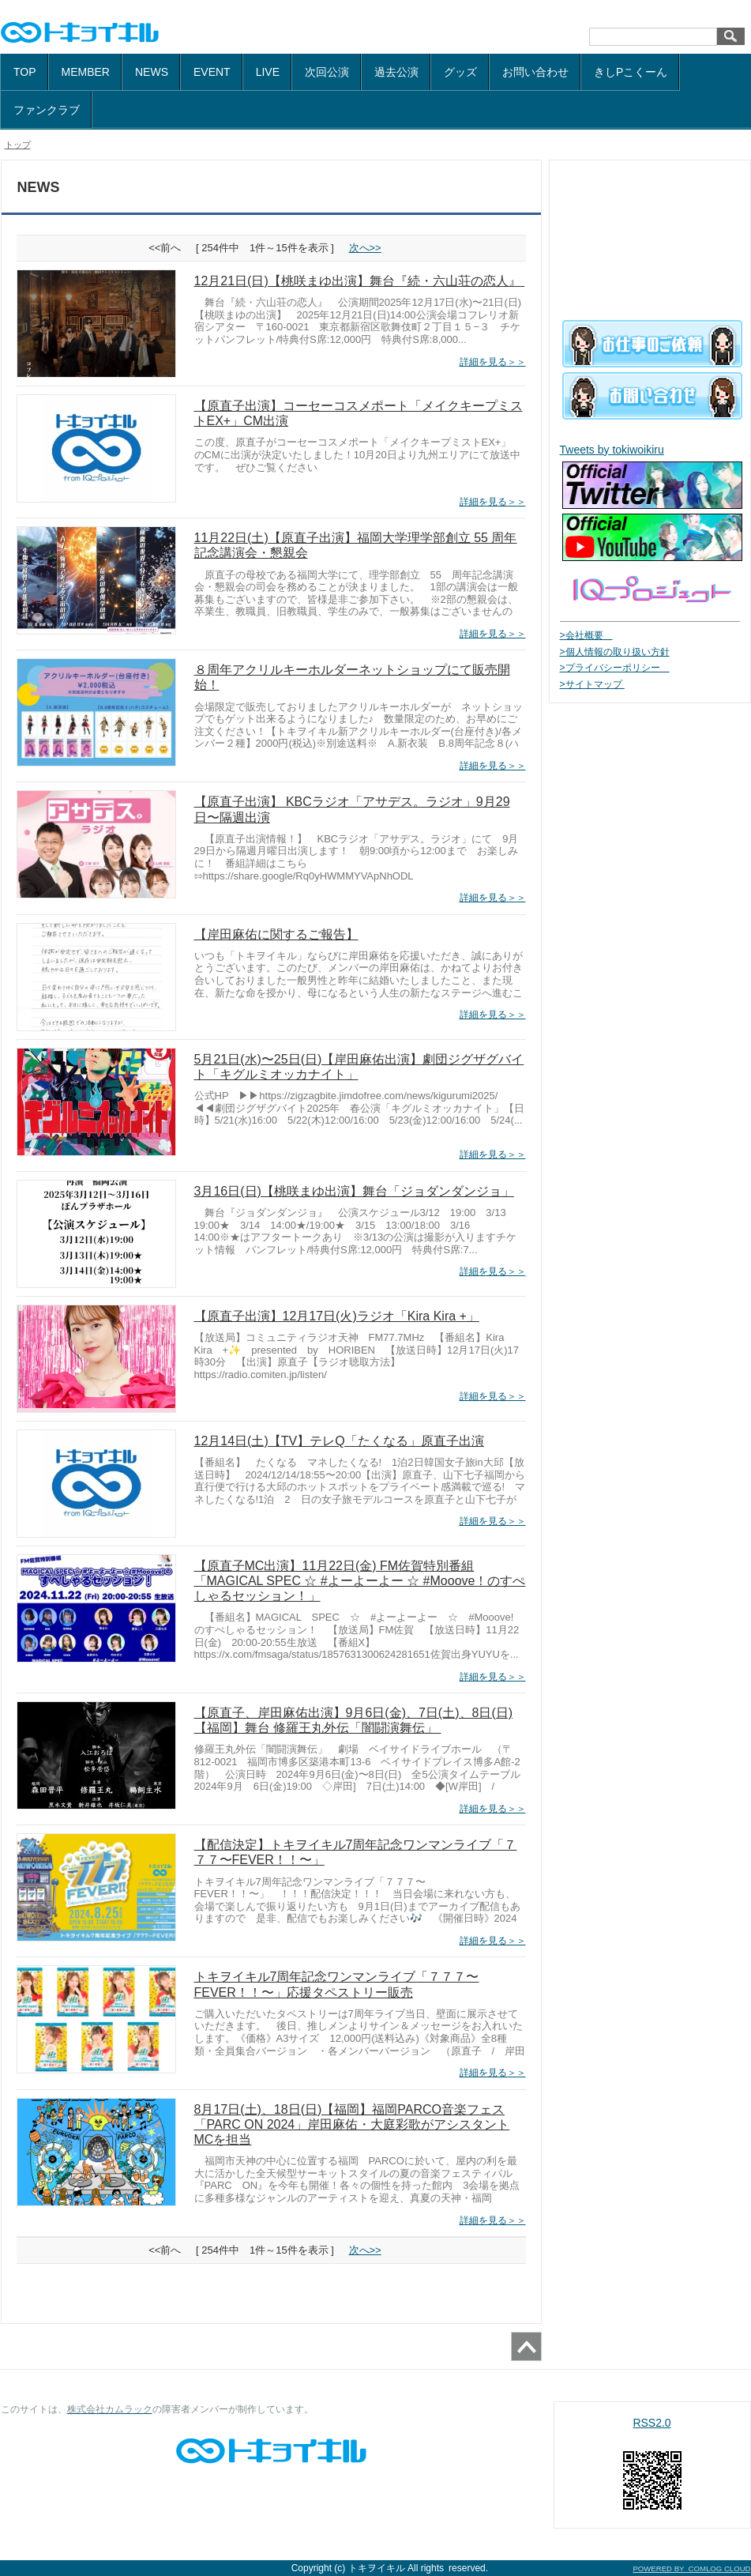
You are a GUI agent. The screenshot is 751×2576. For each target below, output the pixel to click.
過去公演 (396, 72)
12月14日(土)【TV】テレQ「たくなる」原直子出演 (339, 1441)
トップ (18, 144)
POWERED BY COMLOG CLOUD (691, 2568)
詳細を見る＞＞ (493, 361)
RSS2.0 (651, 2422)
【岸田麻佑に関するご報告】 (276, 934)
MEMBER (86, 72)
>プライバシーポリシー (615, 667)
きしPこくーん (630, 72)
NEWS (151, 72)
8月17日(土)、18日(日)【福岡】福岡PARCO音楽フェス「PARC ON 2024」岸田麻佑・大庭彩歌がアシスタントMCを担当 (352, 2124)
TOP (24, 72)
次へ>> (365, 248)
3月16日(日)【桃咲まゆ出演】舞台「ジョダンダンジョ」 (354, 1191)
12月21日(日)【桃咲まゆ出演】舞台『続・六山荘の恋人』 (359, 281)
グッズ (460, 72)
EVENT (212, 72)
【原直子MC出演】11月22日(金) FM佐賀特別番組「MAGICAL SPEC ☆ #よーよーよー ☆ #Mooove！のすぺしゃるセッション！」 (360, 1580)
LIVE (268, 72)
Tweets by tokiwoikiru (612, 449)
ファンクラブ (46, 110)
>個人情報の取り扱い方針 (615, 651)
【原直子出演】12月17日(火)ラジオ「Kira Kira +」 (336, 1316)
